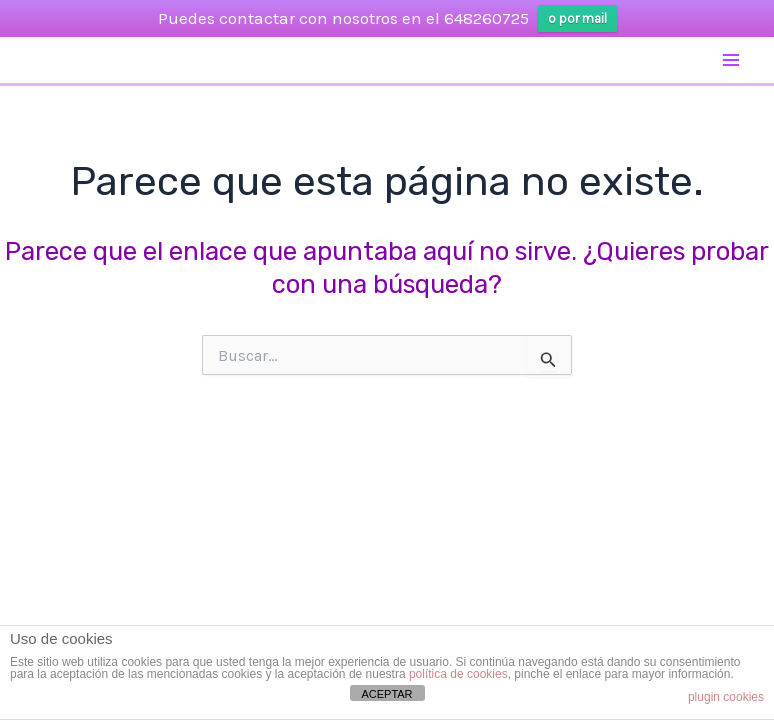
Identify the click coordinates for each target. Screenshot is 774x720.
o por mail (577, 18)
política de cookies (458, 674)
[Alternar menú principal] (732, 60)
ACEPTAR (386, 694)
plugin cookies (726, 697)
